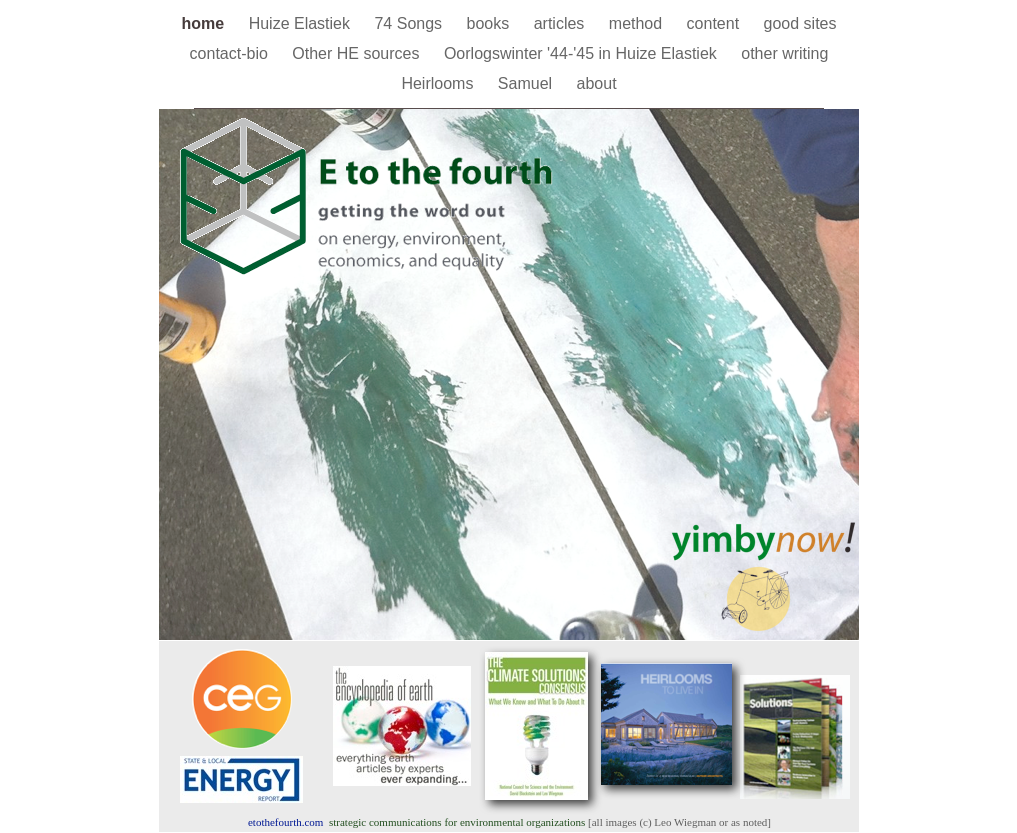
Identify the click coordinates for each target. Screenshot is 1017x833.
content (715, 23)
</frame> (723, 245)
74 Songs (410, 23)
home (205, 23)
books (490, 23)
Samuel (527, 83)
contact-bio (231, 53)
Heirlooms (439, 83)
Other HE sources (358, 53)
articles (561, 23)
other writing (784, 53)
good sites (800, 23)
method (638, 23)
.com (285, 822)
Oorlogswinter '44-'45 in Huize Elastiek (582, 53)
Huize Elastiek (302, 23)
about (597, 83)
